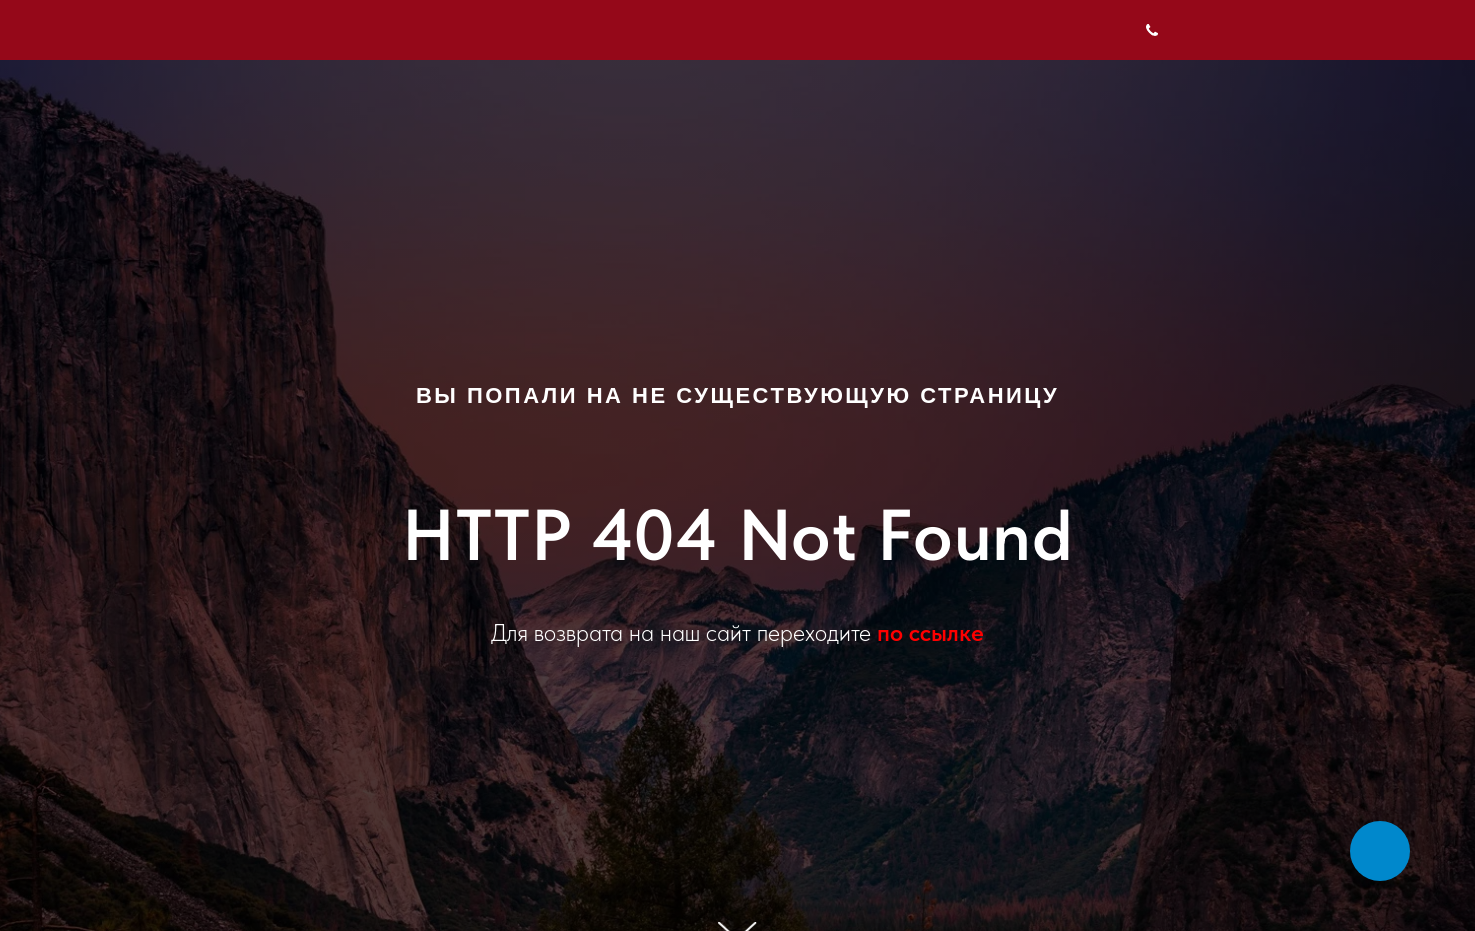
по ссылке (930, 632)
